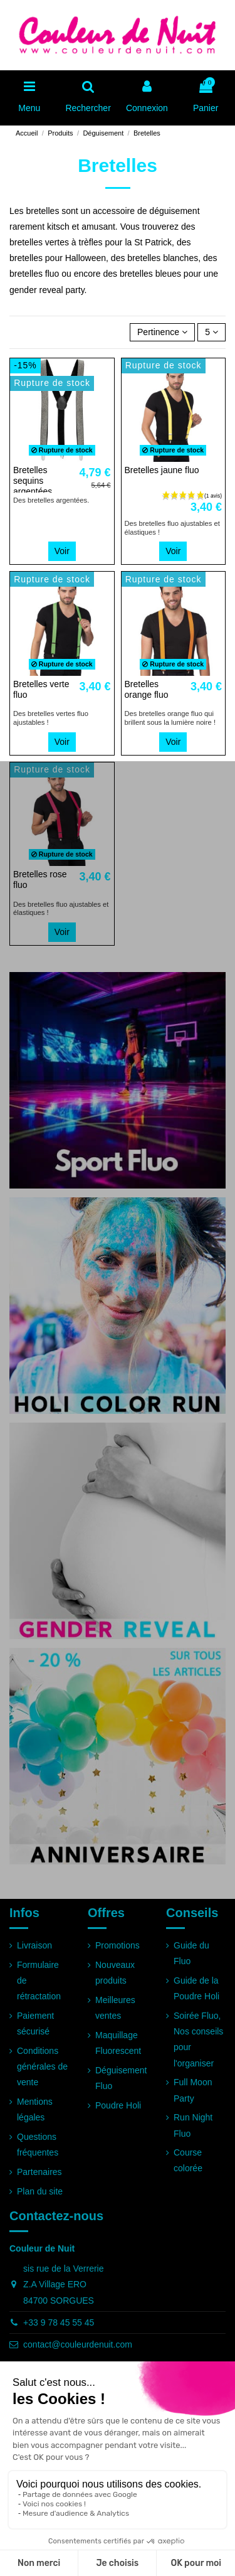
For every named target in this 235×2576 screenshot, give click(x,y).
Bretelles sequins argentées (32, 480)
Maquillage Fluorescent (118, 2043)
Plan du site (40, 2191)
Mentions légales (35, 2109)
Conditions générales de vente (42, 2066)
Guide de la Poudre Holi (196, 1988)
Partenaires (39, 2172)
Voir (62, 551)
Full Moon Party (193, 2090)
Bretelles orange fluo (147, 689)
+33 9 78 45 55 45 (58, 2322)
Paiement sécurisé (35, 2023)
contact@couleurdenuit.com (77, 2344)
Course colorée (188, 2160)
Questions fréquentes (37, 2144)
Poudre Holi (118, 2105)
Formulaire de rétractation (39, 1980)
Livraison (34, 1945)
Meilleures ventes (115, 2008)
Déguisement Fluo (121, 2078)
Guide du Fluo (191, 1953)
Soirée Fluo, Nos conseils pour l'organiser (198, 2039)
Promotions (117, 1945)
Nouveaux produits (115, 1972)
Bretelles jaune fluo (162, 470)
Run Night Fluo (193, 2125)
